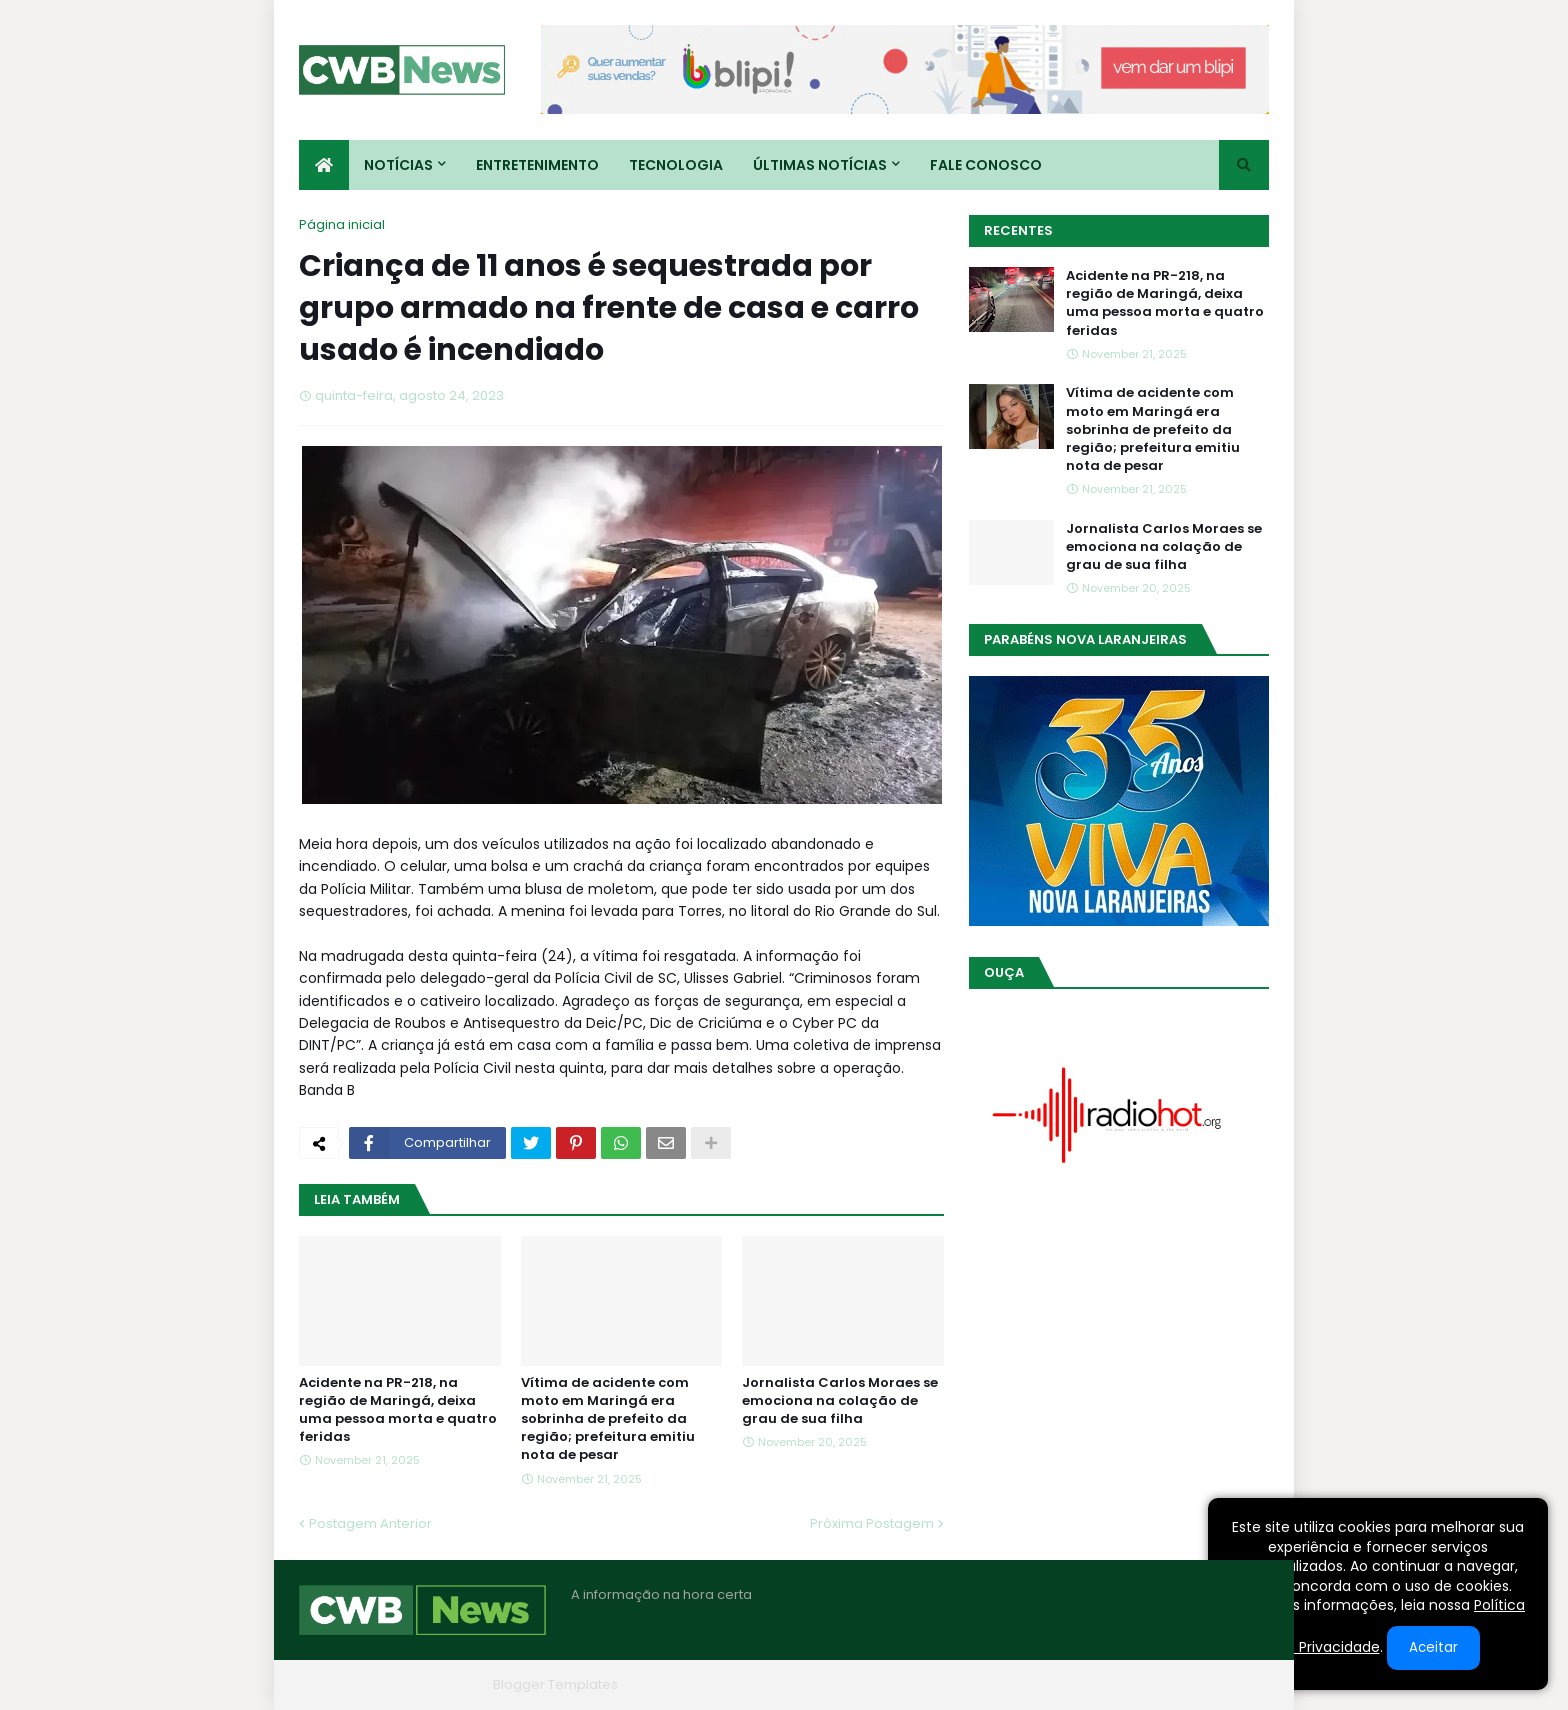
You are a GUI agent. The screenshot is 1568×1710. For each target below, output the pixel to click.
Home (967, 1684)
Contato (1147, 1684)
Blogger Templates (555, 1684)
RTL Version (1232, 1684)
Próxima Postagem (872, 1523)
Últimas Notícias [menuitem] (820, 165)
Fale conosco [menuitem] (986, 165)
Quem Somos (1054, 1684)
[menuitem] (324, 165)
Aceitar (1433, 1647)
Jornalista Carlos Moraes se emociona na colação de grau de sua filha (840, 1401)
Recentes (1018, 230)
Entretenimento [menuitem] (537, 165)
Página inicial (342, 224)
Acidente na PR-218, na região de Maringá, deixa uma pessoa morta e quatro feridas (398, 1410)
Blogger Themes (430, 1684)
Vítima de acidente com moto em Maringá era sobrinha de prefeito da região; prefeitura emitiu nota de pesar (608, 1419)
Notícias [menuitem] (398, 165)
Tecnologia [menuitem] (676, 165)
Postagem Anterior (370, 1523)
